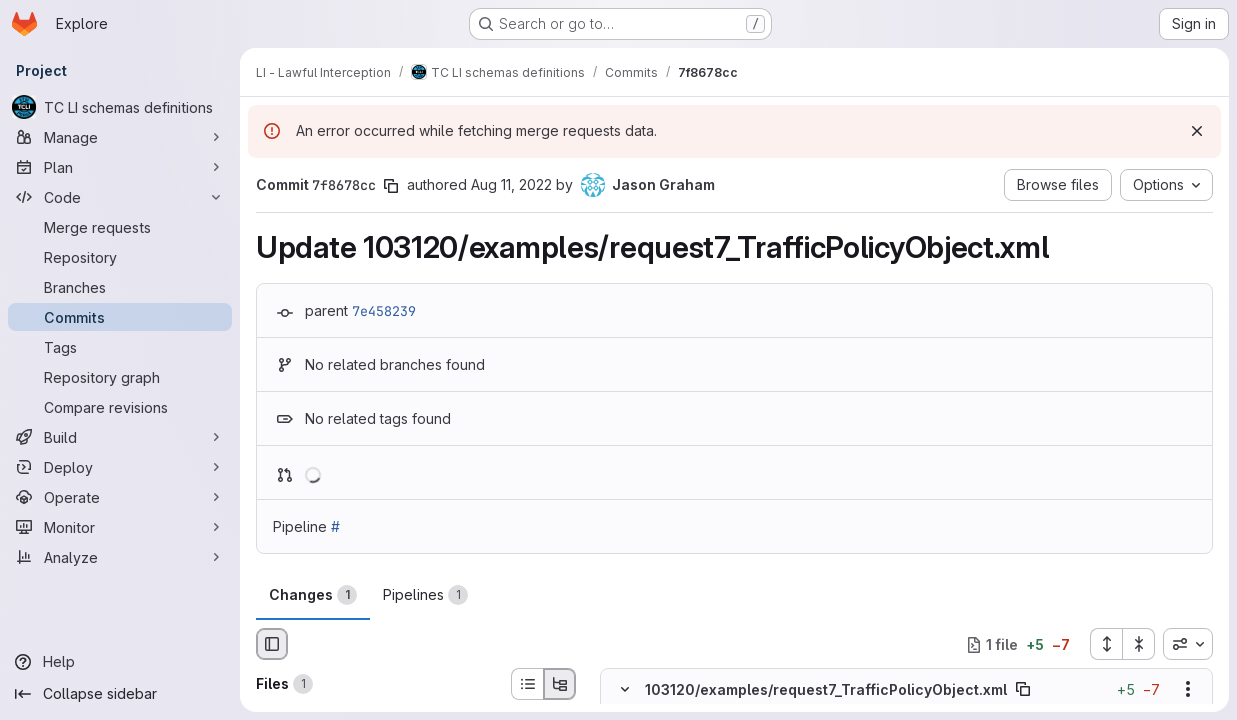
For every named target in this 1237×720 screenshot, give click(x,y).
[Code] (120, 197)
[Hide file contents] (625, 690)
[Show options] (1188, 690)
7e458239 (384, 311)
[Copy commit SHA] (391, 186)
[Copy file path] (1023, 690)
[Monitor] (120, 527)
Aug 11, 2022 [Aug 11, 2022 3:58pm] (511, 184)
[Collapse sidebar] (120, 694)
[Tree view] (560, 684)
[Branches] (120, 287)
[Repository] (120, 257)
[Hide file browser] (272, 644)
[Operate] (120, 497)
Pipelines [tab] (425, 595)
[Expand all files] (1106, 644)
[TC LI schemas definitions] (120, 107)
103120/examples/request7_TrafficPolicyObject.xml (826, 689)
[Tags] (120, 347)
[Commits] (120, 317)
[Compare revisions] (120, 407)
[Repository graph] (120, 377)
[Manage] (120, 137)
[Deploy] (120, 467)
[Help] (120, 662)
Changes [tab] (313, 595)
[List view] (527, 684)
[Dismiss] (1197, 131)
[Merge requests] (120, 227)
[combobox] (1188, 644)
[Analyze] (120, 557)
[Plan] (120, 167)
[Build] (120, 437)
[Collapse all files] (1139, 644)
